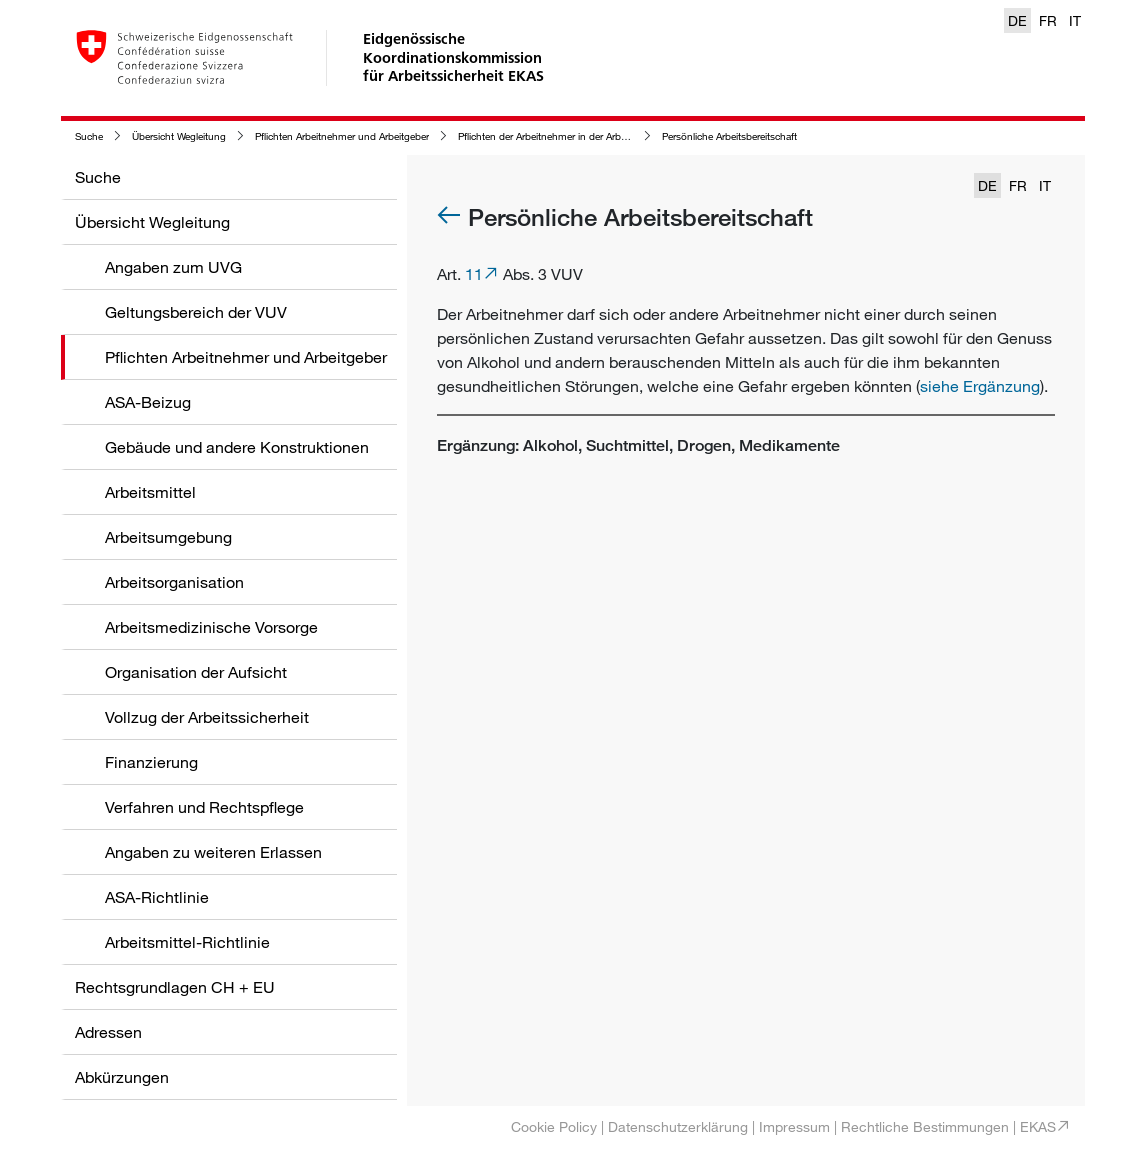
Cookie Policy (554, 1126)
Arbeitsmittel (150, 492)
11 (474, 274)
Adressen (108, 1032)
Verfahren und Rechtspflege (204, 807)
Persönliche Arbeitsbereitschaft (729, 136)
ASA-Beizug (148, 402)
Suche (89, 136)
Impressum (794, 1126)
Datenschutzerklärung (678, 1126)
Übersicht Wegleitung (179, 136)
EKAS (1038, 1126)
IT (1075, 20)
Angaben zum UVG (173, 267)
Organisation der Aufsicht (196, 672)
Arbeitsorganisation (174, 582)
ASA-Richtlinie (157, 897)
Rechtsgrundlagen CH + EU (175, 987)
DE (1017, 20)
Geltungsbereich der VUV (196, 312)
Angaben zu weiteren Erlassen (213, 852)
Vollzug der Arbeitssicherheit (207, 717)
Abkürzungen (122, 1077)
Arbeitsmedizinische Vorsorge (211, 627)
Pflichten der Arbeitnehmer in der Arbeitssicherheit (568, 136)
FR (1048, 20)
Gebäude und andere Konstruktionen (237, 447)
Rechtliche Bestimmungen (925, 1126)
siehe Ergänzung (980, 386)
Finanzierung (151, 762)
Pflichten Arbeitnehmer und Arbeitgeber (342, 136)
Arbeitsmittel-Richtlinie (187, 942)
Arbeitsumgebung (168, 537)
